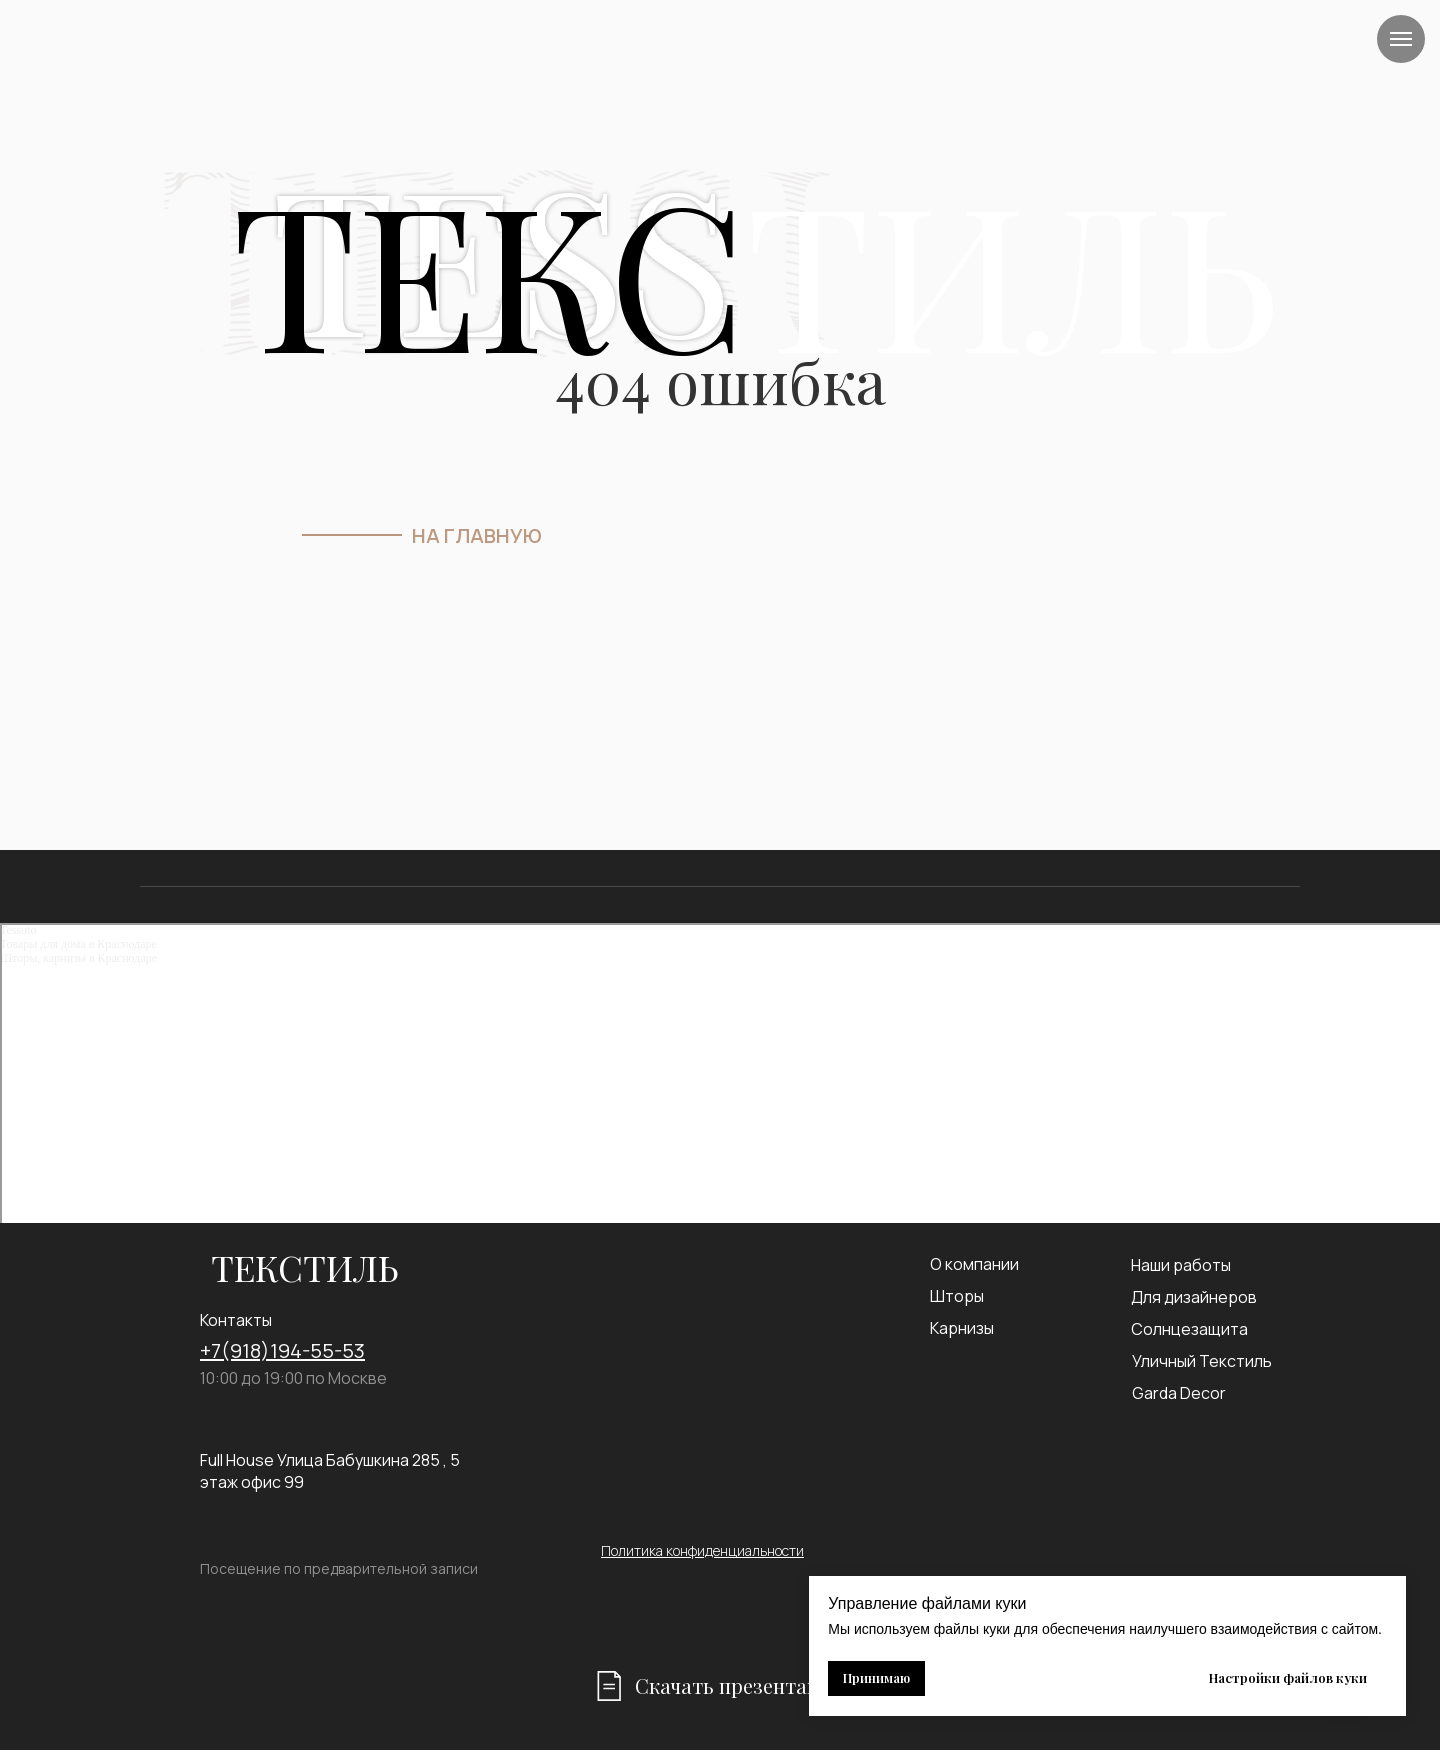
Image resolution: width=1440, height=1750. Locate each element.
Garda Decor (1179, 1393)
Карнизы (962, 1328)
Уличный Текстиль (1202, 1361)
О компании (974, 1264)
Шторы (957, 1296)
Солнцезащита (1189, 1329)
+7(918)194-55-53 (282, 1350)
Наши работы (1181, 1265)
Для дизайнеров (1194, 1297)
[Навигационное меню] (1401, 39)
